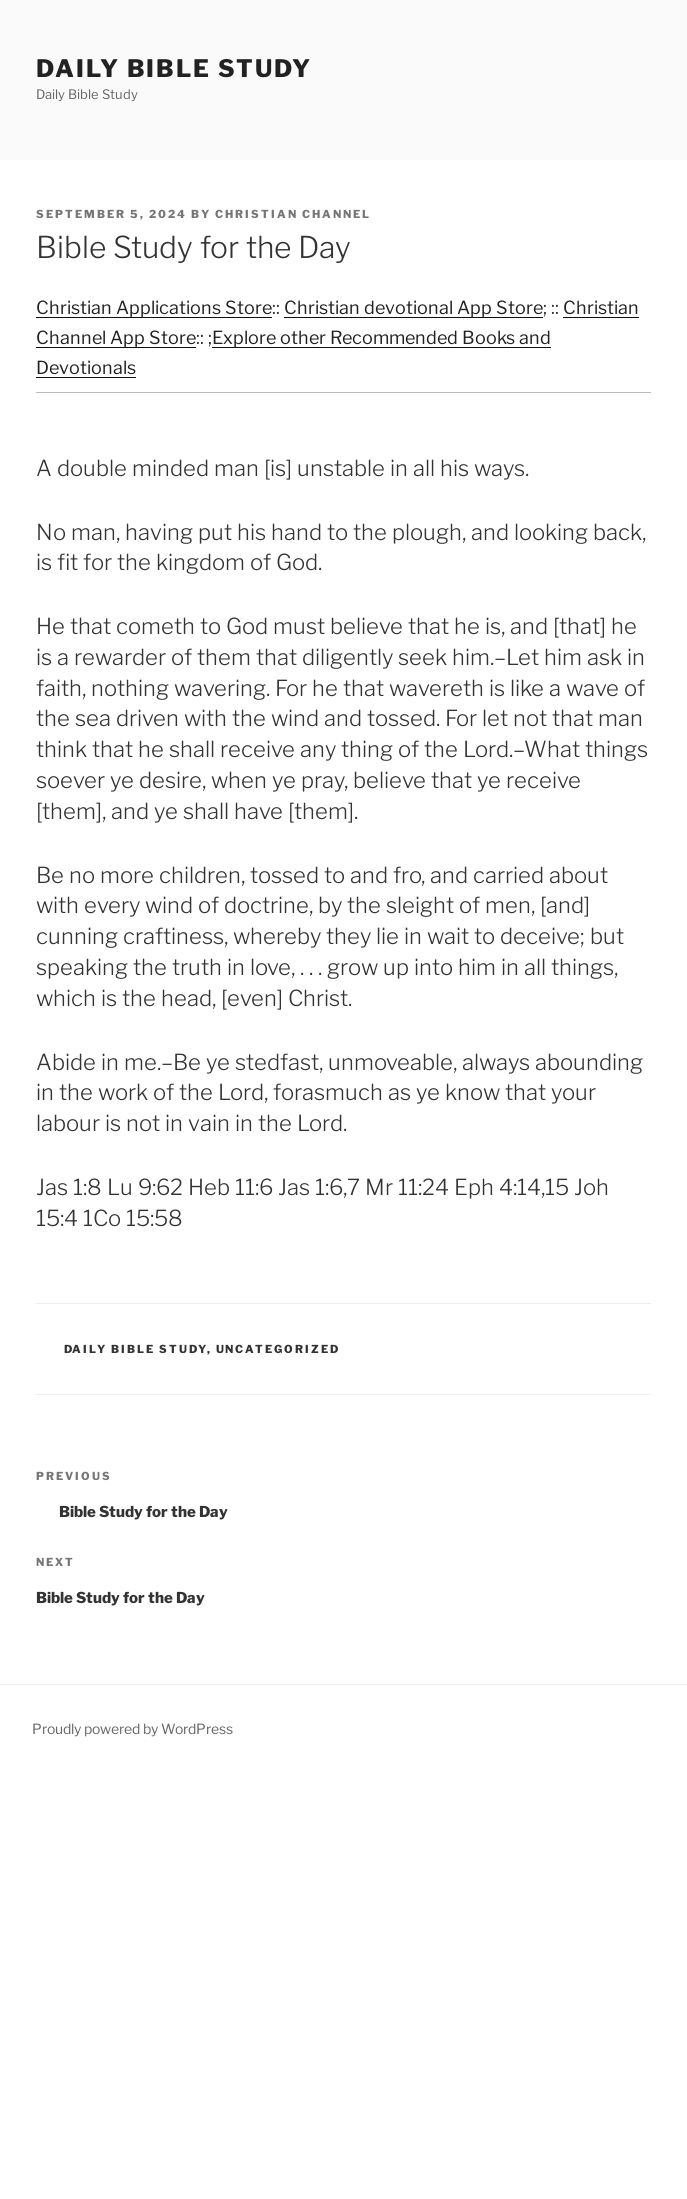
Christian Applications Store (154, 307)
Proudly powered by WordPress (132, 1728)
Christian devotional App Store (413, 307)
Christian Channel (293, 214)
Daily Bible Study (174, 68)
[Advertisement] (343, 1984)
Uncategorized (278, 1349)
